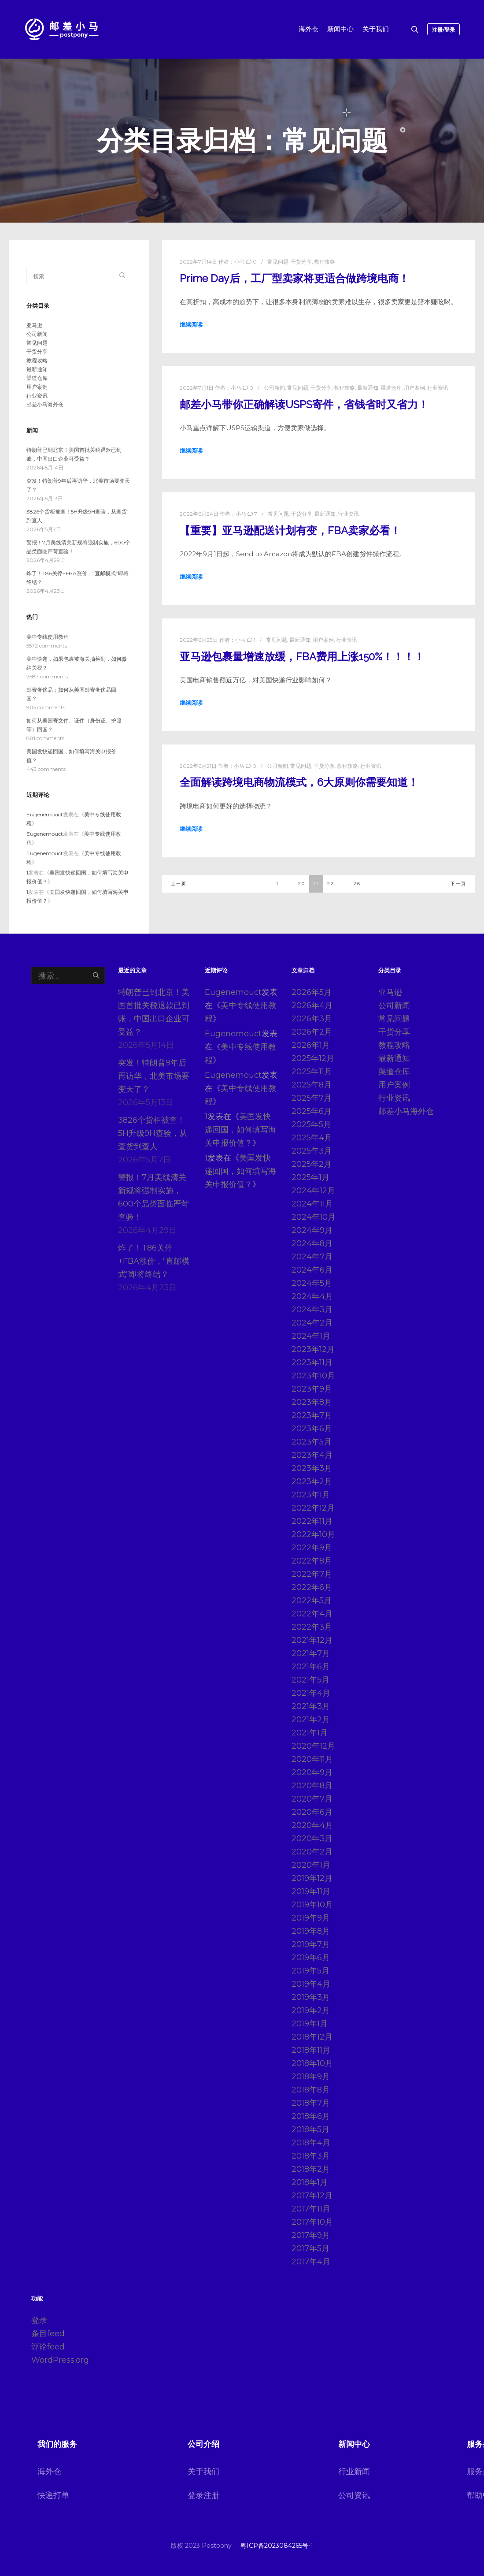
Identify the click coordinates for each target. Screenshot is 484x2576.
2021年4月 (311, 1693)
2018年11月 (311, 2050)
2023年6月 (312, 1428)
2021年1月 (310, 1733)
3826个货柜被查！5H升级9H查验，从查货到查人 (152, 1133)
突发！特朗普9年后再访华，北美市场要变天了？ (153, 1076)
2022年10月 (313, 1534)
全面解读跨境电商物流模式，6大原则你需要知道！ (299, 782)
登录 (39, 2320)
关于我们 (203, 2471)
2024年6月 (312, 1270)
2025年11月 (312, 1071)
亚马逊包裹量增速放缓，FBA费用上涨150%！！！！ (302, 657)
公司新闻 (274, 388)
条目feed (48, 2333)
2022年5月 (312, 1600)
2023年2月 (312, 1481)
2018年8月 (311, 2090)
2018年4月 (311, 2143)
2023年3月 (312, 1468)
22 (330, 883)
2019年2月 (311, 2010)
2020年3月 (312, 1838)
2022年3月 (312, 1627)
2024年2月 (312, 1323)
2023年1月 (311, 1495)
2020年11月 (312, 1759)
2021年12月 (312, 1640)
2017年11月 (311, 2209)
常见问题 (277, 262)
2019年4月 (311, 1984)
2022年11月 (312, 1521)
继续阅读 (191, 324)
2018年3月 (311, 2156)
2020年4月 (312, 1825)
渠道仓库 (391, 388)
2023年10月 (313, 1376)
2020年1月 (311, 1865)
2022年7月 (312, 1574)
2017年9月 (311, 2235)
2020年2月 (312, 1852)
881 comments (45, 738)
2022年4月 (312, 1614)
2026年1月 (311, 1045)
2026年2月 (312, 1032)
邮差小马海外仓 (44, 404)
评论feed (48, 2347)
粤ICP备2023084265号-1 (276, 2546)
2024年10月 (314, 1217)
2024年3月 (312, 1309)
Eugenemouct (44, 814)
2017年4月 (311, 2262)
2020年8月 (312, 1786)
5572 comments (46, 645)
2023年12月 (313, 1349)
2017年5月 (310, 2248)
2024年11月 (312, 1204)
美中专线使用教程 (47, 636)
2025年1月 (310, 1177)
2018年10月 (312, 2063)
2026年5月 (312, 992)
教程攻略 (324, 262)
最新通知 (367, 388)
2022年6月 (312, 1587)
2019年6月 (311, 1957)
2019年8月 (311, 1931)
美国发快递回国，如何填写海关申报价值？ (240, 1130)
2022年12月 (313, 1508)
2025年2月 (312, 1164)
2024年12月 (313, 1190)
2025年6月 (312, 1111)
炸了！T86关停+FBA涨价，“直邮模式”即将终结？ (153, 1261)
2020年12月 (313, 1746)
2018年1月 (310, 2182)
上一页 (179, 883)
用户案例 (414, 388)
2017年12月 (312, 2195)
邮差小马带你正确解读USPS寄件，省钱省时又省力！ (304, 404)
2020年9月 (312, 1772)
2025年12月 (313, 1058)
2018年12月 (312, 2037)
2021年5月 (310, 1680)
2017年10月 (312, 2222)
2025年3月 (312, 1151)
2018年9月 (311, 2076)
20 (301, 883)
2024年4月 (312, 1296)
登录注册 (203, 2495)
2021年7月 (311, 1653)
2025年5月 (311, 1124)
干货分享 (301, 262)
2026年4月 (312, 1005)
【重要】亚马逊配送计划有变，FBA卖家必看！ (290, 531)
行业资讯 (437, 388)
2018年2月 (311, 2169)
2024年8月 (312, 1243)
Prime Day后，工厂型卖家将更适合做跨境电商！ (294, 278)
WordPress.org (60, 2360)
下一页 (458, 883)
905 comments (45, 707)
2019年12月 (312, 1878)
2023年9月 (312, 1389)
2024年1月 (311, 1336)
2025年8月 (312, 1085)
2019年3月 (311, 1997)
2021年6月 (311, 1666)
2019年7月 (311, 1944)
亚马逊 (34, 325)
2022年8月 (312, 1561)
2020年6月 (312, 1812)
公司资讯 (354, 2495)
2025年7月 (312, 1098)
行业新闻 (354, 2471)
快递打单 (53, 2495)
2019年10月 (312, 1905)
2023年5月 (312, 1442)
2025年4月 (312, 1138)
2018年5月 (310, 2129)
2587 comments (47, 676)
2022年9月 (312, 1547)
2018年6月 (311, 2116)
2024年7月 (312, 1257)
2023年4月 (312, 1455)
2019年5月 (310, 1971)
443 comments (46, 769)
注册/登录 (443, 29)
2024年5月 (312, 1283)
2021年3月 (311, 1706)
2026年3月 (312, 1019)
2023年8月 (312, 1402)
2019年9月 (311, 1918)
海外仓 (49, 2471)
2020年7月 (312, 1799)
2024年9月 (312, 1230)
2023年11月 (312, 1362)
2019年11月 (311, 1891)
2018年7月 (311, 2103)
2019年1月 (310, 2024)
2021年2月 (311, 1719)
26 (357, 883)
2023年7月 (312, 1415)
